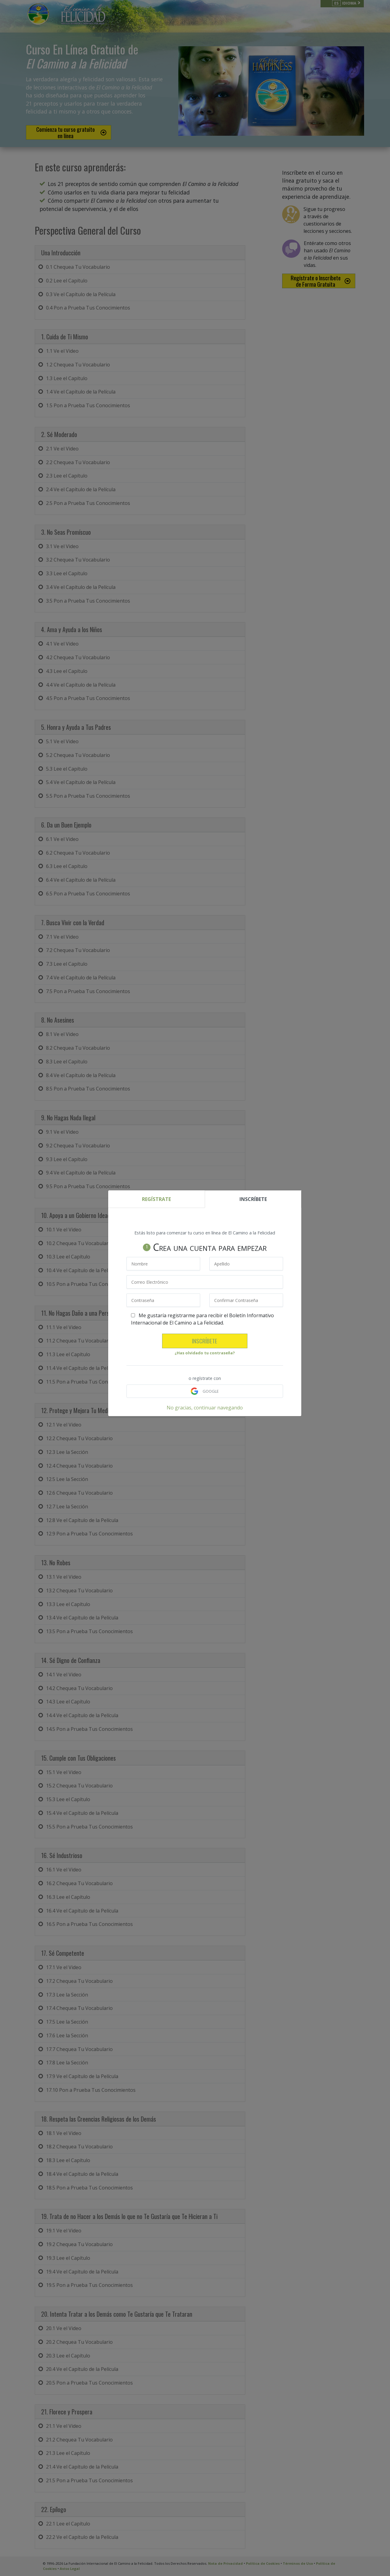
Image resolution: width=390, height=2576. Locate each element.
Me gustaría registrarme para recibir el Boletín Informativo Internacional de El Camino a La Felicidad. (202, 1319)
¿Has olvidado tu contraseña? (205, 1353)
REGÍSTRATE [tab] (156, 1199)
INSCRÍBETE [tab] (253, 1199)
